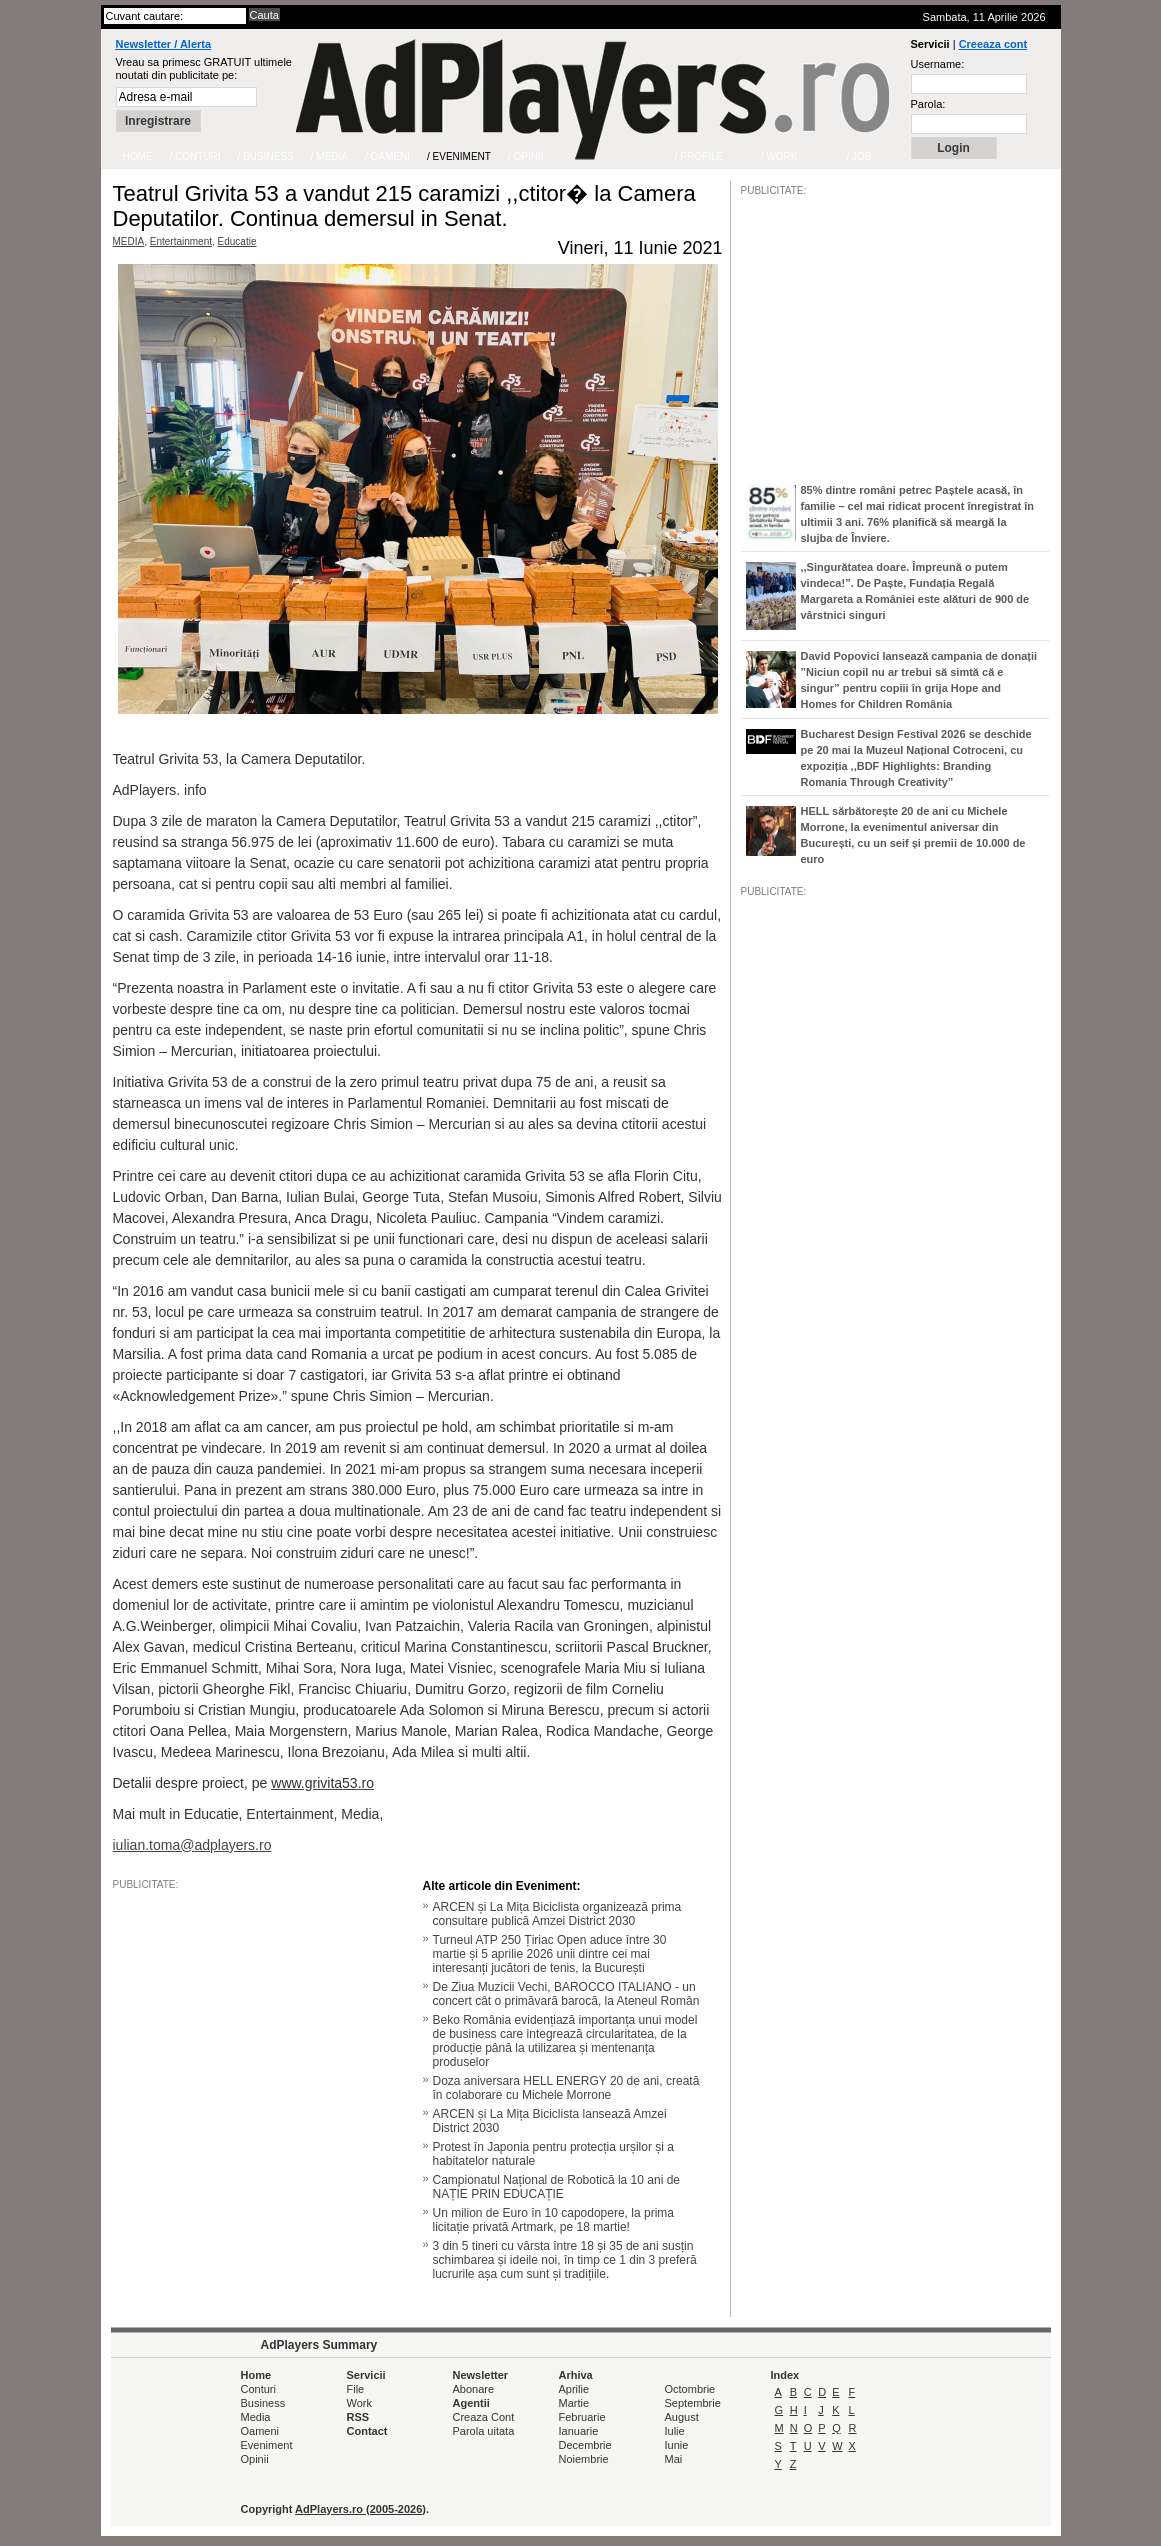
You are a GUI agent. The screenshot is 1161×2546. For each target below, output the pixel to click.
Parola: (928, 104)
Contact (367, 2431)
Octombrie (690, 2389)
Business (263, 2403)
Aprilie (574, 2389)
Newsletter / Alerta (164, 44)
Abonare (474, 2389)
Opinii (255, 2459)
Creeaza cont (993, 44)
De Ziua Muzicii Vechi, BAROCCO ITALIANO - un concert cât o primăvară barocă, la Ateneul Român (566, 1994)
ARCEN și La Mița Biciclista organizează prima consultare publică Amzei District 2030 (557, 1914)
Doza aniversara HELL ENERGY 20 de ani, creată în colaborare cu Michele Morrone (566, 2088)
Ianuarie (579, 2431)
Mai (674, 2459)
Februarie (582, 2417)
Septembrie (693, 2403)
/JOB (762, 1509)
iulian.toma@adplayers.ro (192, 1845)
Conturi (258, 2389)
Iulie (675, 2431)
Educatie (237, 241)
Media (256, 2417)
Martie (574, 2403)
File (356, 2389)
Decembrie (585, 2445)
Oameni (260, 2431)
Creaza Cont (484, 2417)
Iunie (677, 2445)
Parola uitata (484, 2431)
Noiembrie (584, 2459)
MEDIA (129, 241)
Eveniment (267, 2445)
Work (359, 2403)
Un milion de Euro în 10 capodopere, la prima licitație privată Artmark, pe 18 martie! (553, 2220)
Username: (938, 64)
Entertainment (181, 241)
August (682, 2417)
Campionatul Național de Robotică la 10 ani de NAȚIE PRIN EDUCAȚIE (557, 2187)
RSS (358, 2417)
